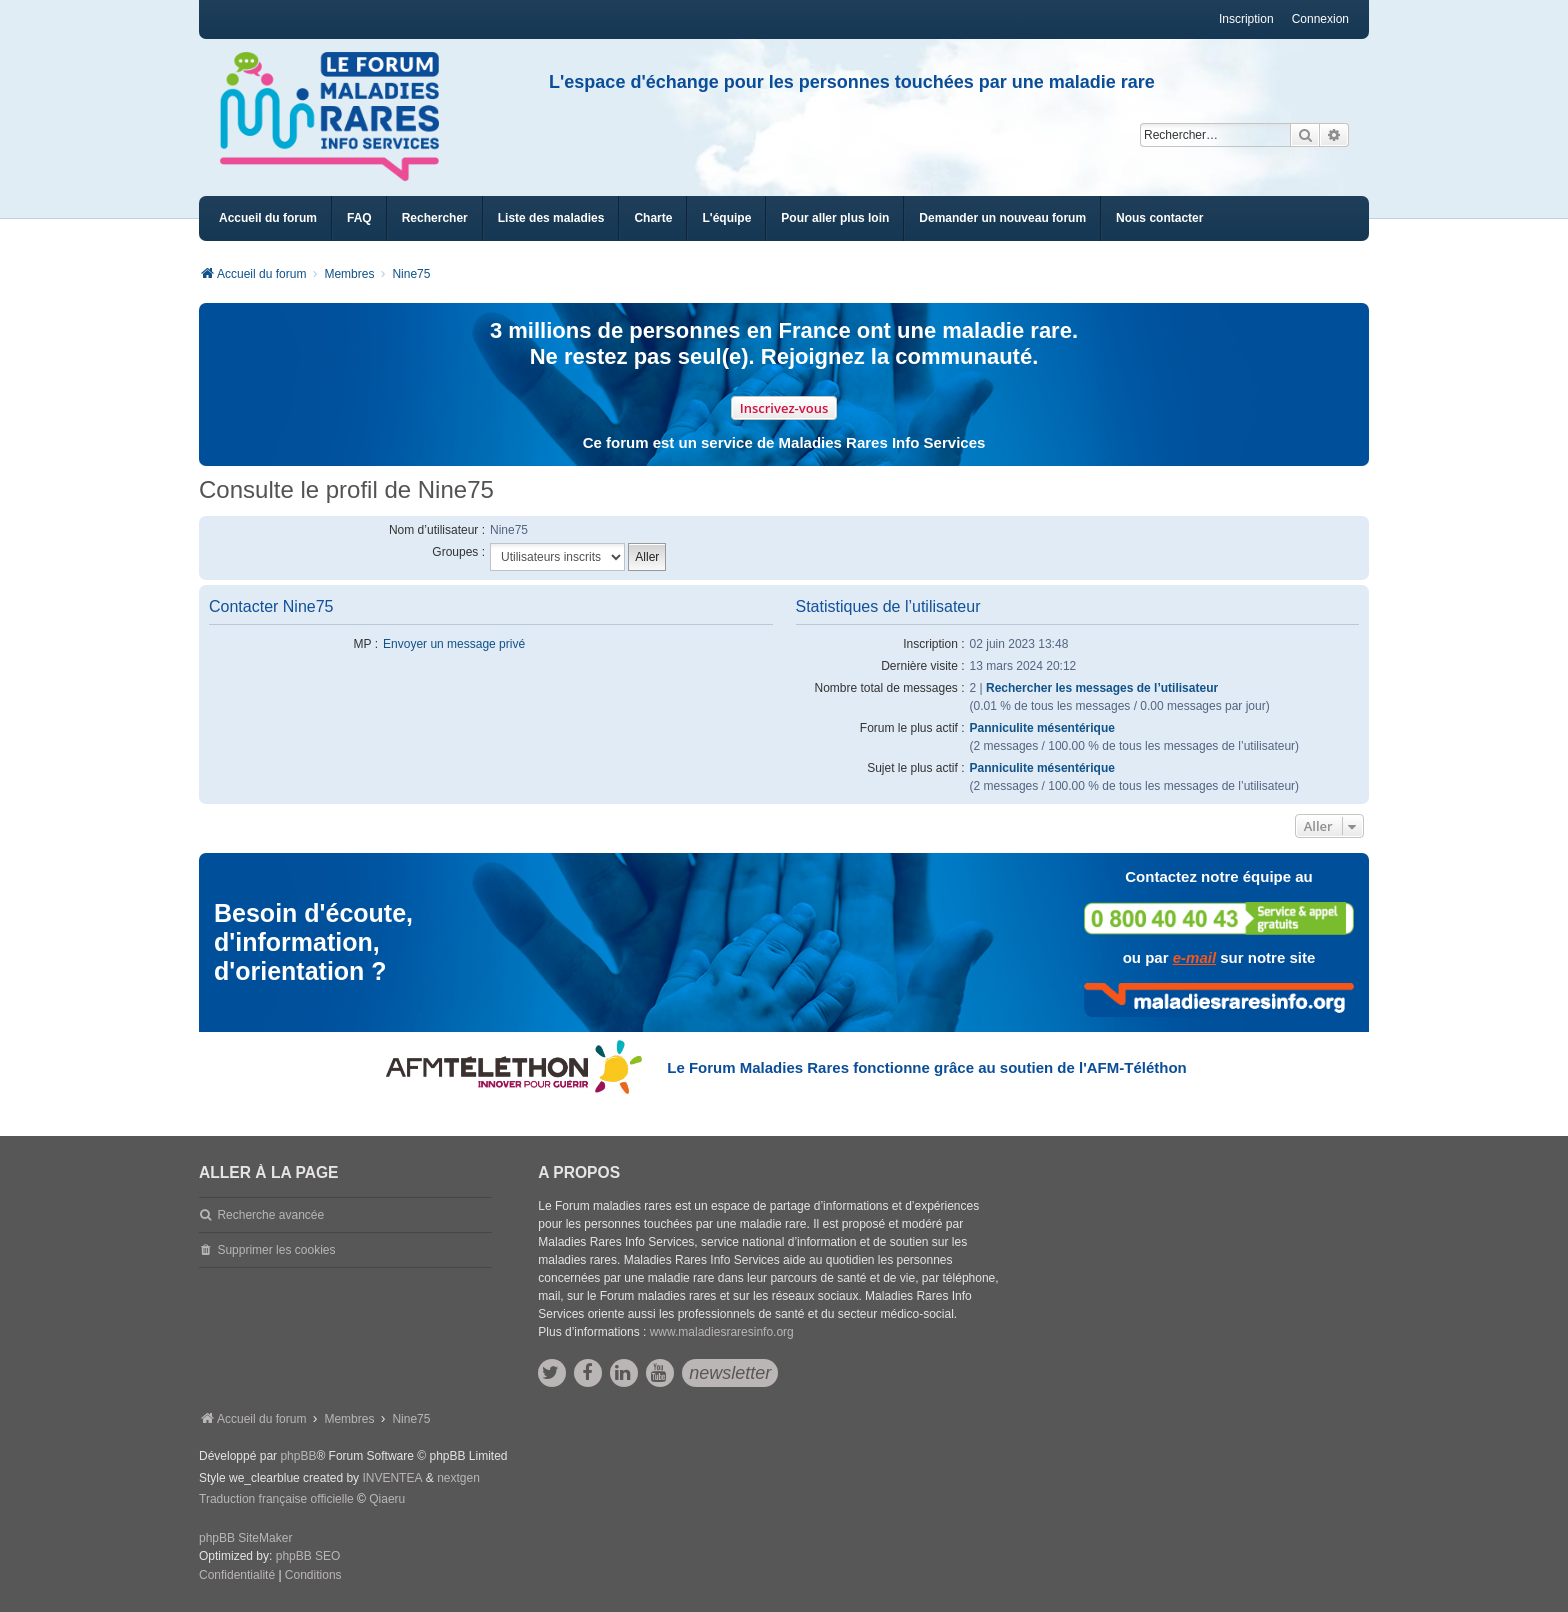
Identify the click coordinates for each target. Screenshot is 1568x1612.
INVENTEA (392, 1478)
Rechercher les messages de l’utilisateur (1102, 688)
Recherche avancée (270, 1215)
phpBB (298, 1456)
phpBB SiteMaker (245, 1538)
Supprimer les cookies (276, 1250)
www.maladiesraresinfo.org (722, 1332)
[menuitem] (551, 218)
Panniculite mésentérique (1042, 728)
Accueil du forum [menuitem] (268, 218)
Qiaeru (387, 1499)
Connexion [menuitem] (1320, 19)
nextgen (458, 1478)
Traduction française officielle (276, 1499)
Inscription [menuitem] (1246, 19)
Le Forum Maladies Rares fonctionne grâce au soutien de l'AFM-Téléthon (926, 1067)
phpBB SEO (308, 1556)
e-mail (1194, 957)
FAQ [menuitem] (359, 218)
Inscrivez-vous (784, 408)
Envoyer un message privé (454, 644)
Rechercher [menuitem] (435, 218)
